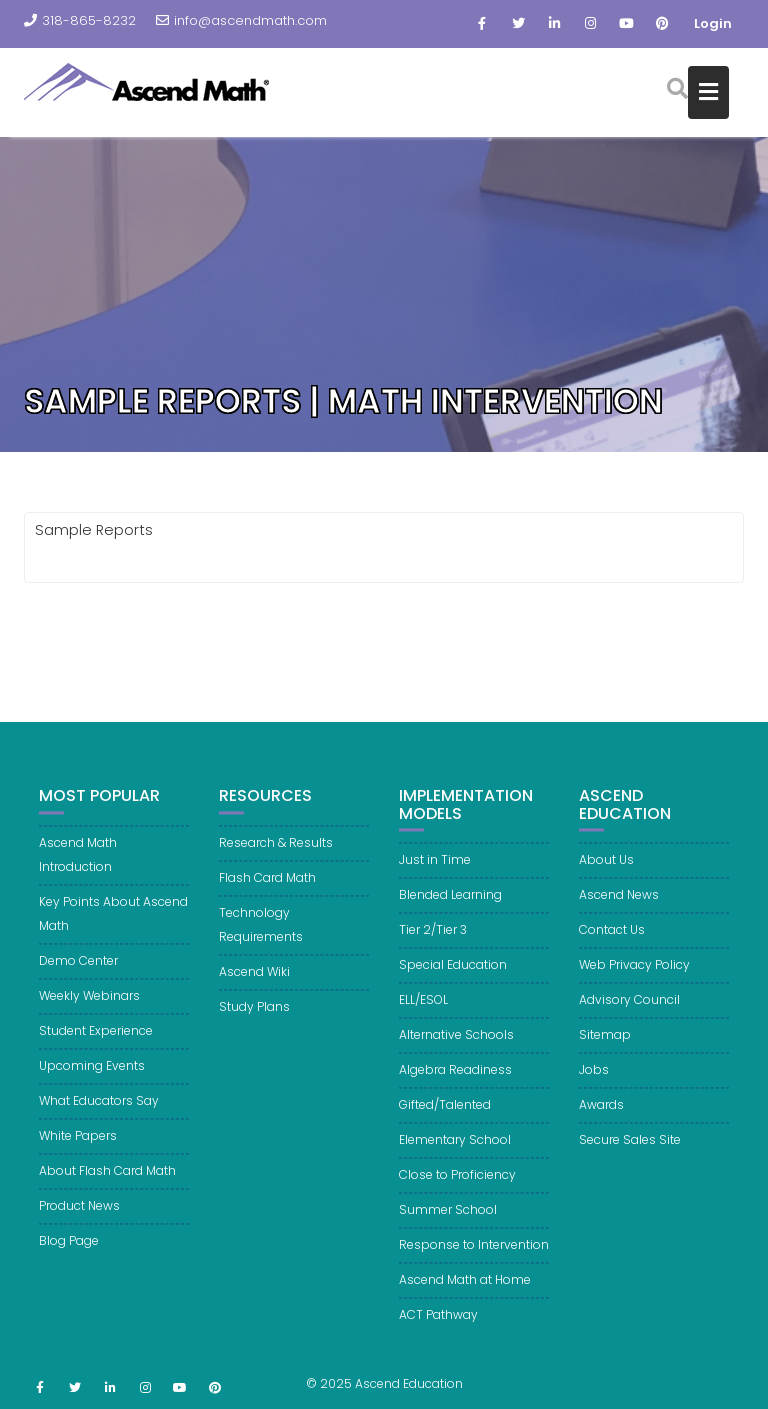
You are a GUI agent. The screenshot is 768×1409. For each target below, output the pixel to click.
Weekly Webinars (89, 1004)
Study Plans (254, 1015)
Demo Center (78, 969)
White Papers (78, 1144)
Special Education (453, 973)
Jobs (594, 1078)
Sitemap (605, 1043)
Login (713, 23)
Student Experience (96, 1039)
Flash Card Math (267, 886)
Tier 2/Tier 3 (433, 938)
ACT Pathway (438, 1323)
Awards (601, 1113)
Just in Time (435, 868)
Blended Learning (450, 903)
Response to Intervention (474, 1253)
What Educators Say (99, 1109)
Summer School (448, 1218)
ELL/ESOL (423, 1008)
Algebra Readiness (455, 1078)
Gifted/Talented (445, 1113)
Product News (79, 1214)
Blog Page (69, 1249)
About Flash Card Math (107, 1179)
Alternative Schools (456, 1043)
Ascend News (619, 903)
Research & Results (276, 851)
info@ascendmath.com (241, 20)
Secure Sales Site (630, 1148)
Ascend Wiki (254, 980)
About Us (606, 868)
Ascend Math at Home (465, 1288)
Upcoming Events (92, 1074)
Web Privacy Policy (634, 973)
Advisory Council (629, 1008)
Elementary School (455, 1148)
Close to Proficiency (457, 1183)
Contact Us (612, 938)
